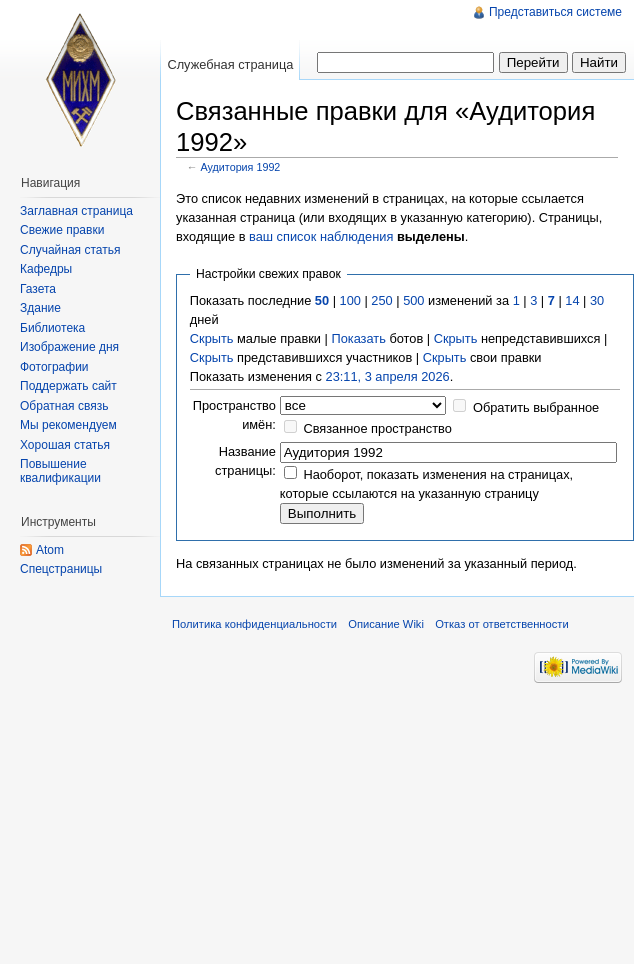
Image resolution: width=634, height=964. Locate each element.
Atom (50, 550)
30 (597, 300)
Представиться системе (555, 12)
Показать (358, 338)
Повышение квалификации (60, 471)
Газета (38, 289)
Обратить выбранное (536, 407)
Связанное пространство (377, 428)
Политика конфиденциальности (254, 624)
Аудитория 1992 (241, 167)
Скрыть (212, 338)
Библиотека (52, 328)
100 (350, 300)
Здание (40, 308)
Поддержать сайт (68, 386)
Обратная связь (64, 406)
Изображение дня (69, 347)
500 (413, 300)
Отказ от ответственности (502, 624)
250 (381, 300)
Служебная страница (230, 64)
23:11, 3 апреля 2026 (388, 376)
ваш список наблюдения (321, 236)
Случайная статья (70, 250)
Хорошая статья (65, 445)
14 (572, 300)
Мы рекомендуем (68, 425)
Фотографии (54, 367)
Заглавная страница (76, 211)
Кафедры (46, 269)
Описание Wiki (386, 624)
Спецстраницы (61, 569)
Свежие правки (62, 230)
